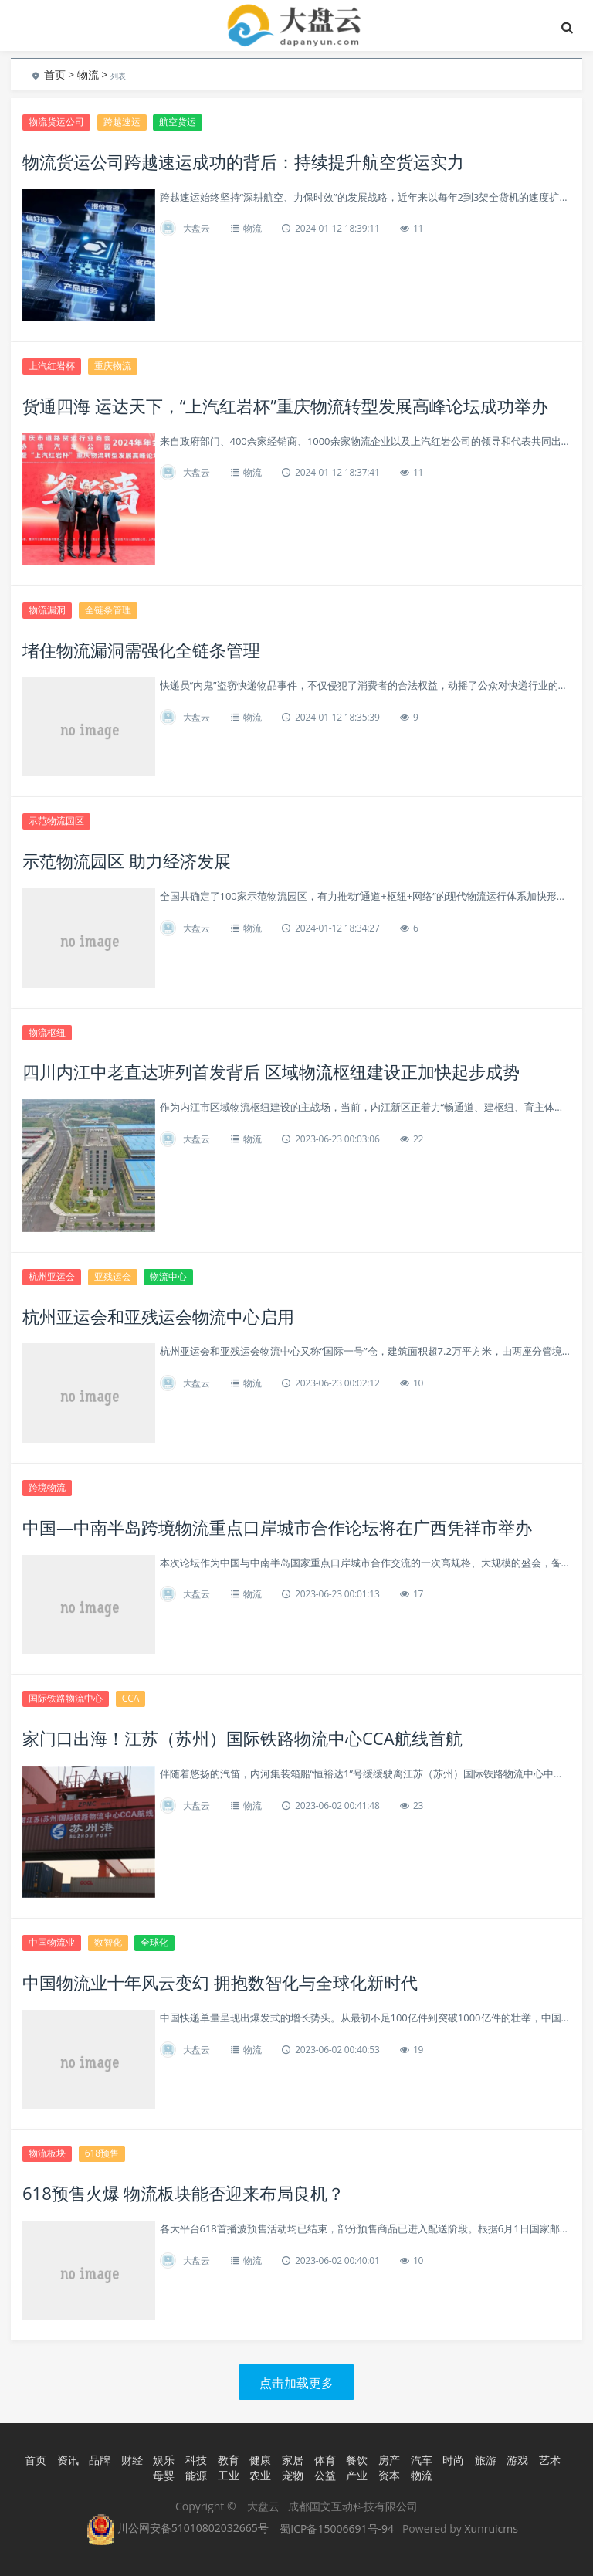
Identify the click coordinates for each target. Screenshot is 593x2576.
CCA (131, 1698)
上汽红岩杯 (52, 365)
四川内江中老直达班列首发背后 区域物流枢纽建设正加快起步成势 (271, 1071)
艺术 (550, 2459)
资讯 (68, 2459)
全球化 (154, 1942)
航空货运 (177, 121)
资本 (389, 2475)
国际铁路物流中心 (66, 1698)
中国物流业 (52, 1942)
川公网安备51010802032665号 (177, 2527)
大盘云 (196, 228)
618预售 (102, 2153)
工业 (228, 2475)
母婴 (164, 2475)
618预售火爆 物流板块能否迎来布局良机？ (183, 2192)
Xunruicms (491, 2527)
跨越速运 (122, 121)
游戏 (517, 2459)
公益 (325, 2475)
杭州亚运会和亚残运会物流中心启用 (158, 1316)
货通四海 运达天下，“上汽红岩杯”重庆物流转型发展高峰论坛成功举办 (285, 405)
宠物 (292, 2475)
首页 (55, 74)
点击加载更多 (296, 2382)
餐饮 (357, 2459)
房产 (389, 2459)
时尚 (453, 2459)
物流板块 (47, 2153)
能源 (196, 2475)
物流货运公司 (56, 121)
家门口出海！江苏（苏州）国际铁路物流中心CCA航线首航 (242, 1738)
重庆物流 (112, 365)
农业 (260, 2475)
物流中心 (168, 1276)
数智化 (108, 1942)
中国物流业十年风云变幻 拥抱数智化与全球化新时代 (220, 1982)
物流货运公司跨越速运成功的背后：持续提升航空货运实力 (243, 161)
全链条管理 (108, 609)
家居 (292, 2459)
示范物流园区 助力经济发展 (126, 860)
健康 (260, 2459)
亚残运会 (112, 1276)
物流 (88, 74)
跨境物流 (47, 1487)
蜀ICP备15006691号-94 (337, 2527)
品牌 (99, 2459)
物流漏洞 (47, 609)
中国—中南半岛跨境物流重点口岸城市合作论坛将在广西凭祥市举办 (277, 1527)
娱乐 (164, 2459)
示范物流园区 (56, 820)
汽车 (421, 2459)
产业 (357, 2475)
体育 (325, 2459)
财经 (132, 2459)
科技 (196, 2459)
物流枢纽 (47, 1032)
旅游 (485, 2459)
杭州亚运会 (52, 1276)
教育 (228, 2459)
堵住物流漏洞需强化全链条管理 (141, 649)
